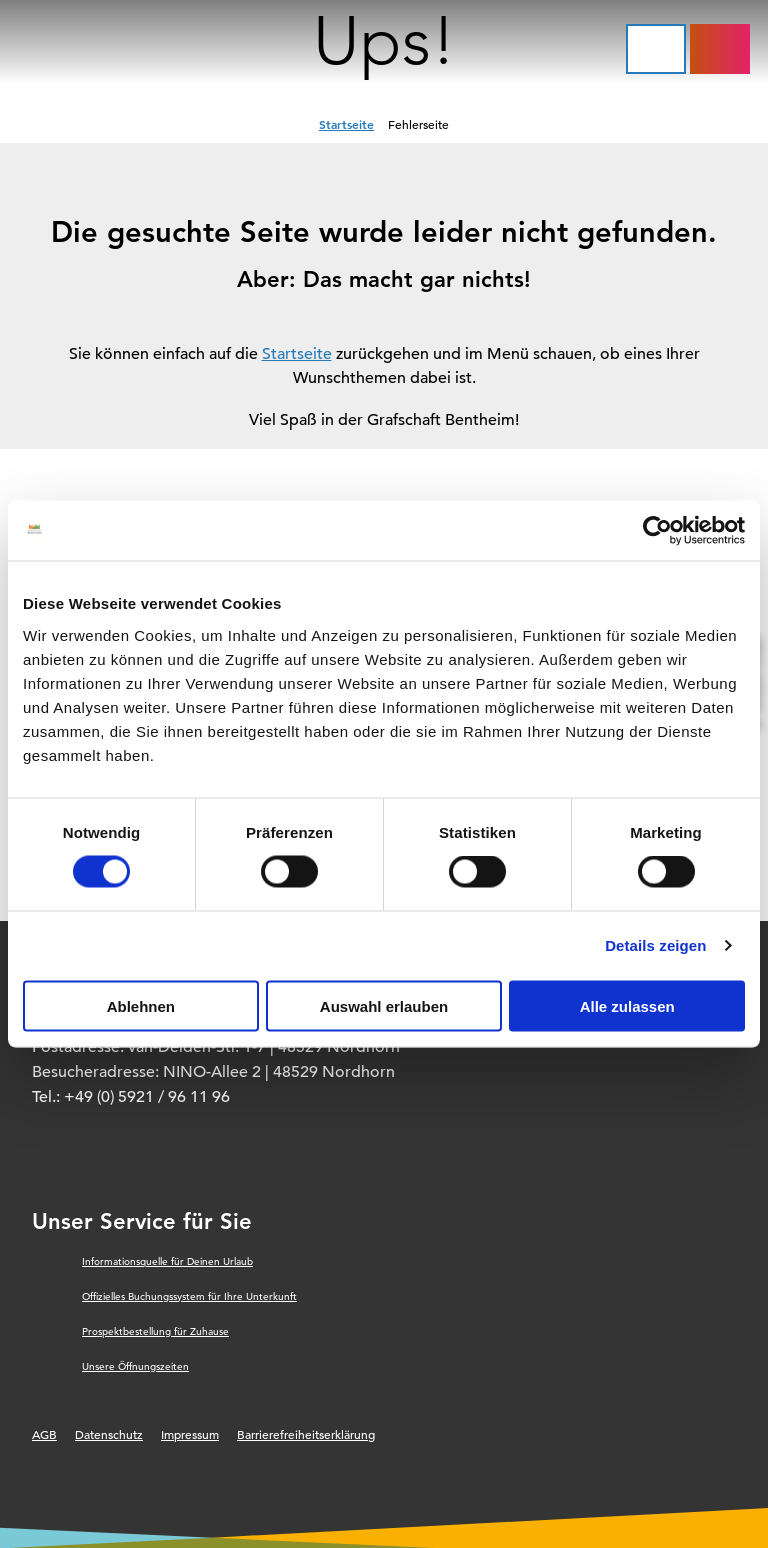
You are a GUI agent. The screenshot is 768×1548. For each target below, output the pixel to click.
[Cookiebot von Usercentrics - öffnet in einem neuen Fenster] (657, 531)
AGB (44, 1434)
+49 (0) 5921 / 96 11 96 (147, 1097)
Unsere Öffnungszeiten (135, 1366)
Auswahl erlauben (384, 1005)
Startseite (346, 124)
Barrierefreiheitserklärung (306, 1434)
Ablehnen (141, 1005)
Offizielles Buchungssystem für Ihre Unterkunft (189, 1296)
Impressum (190, 1434)
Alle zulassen (627, 1005)
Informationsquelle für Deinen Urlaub (167, 1261)
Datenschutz (109, 1434)
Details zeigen (655, 945)
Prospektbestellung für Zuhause (155, 1331)
